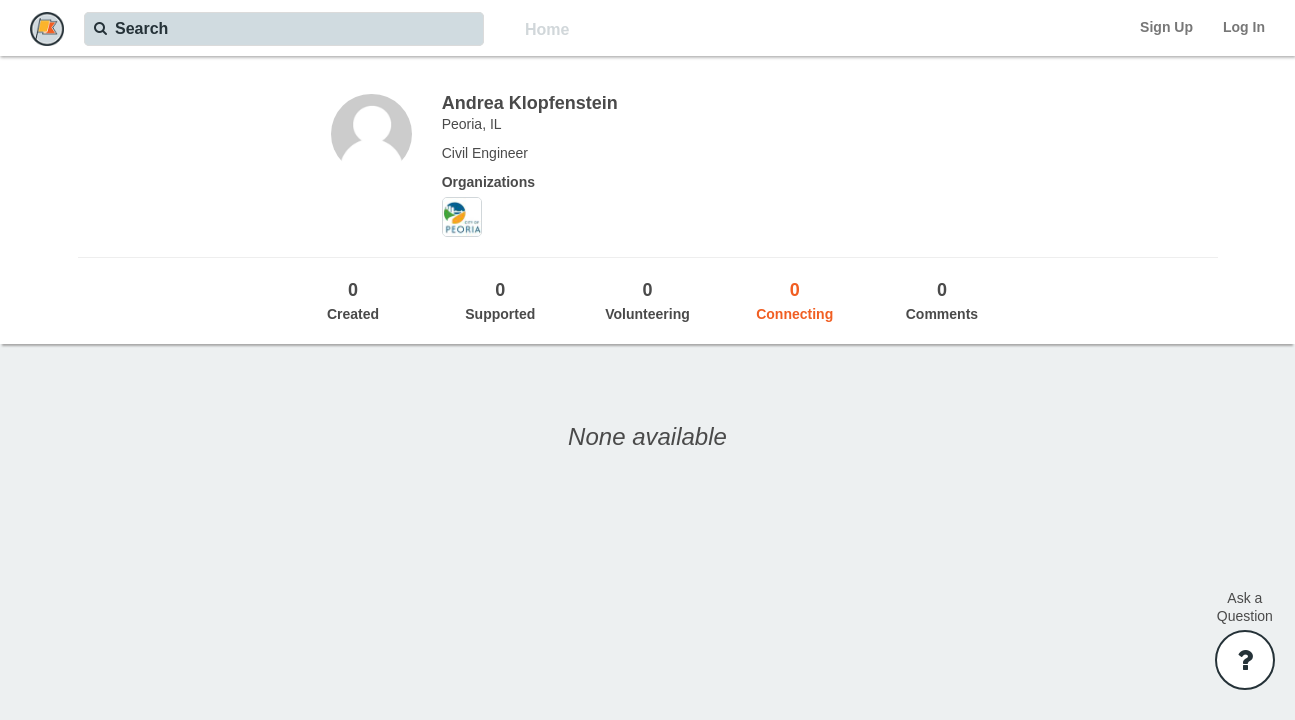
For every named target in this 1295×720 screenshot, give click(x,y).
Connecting (794, 300)
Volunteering (647, 300)
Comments (941, 300)
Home (547, 29)
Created (352, 300)
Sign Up (1166, 27)
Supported (500, 300)
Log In (1244, 27)
